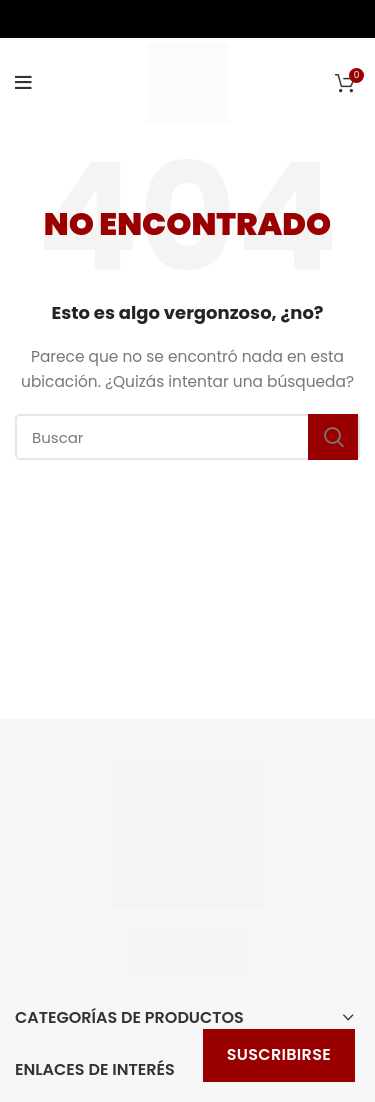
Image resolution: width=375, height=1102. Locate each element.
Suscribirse (279, 1054)
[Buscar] (187, 437)
